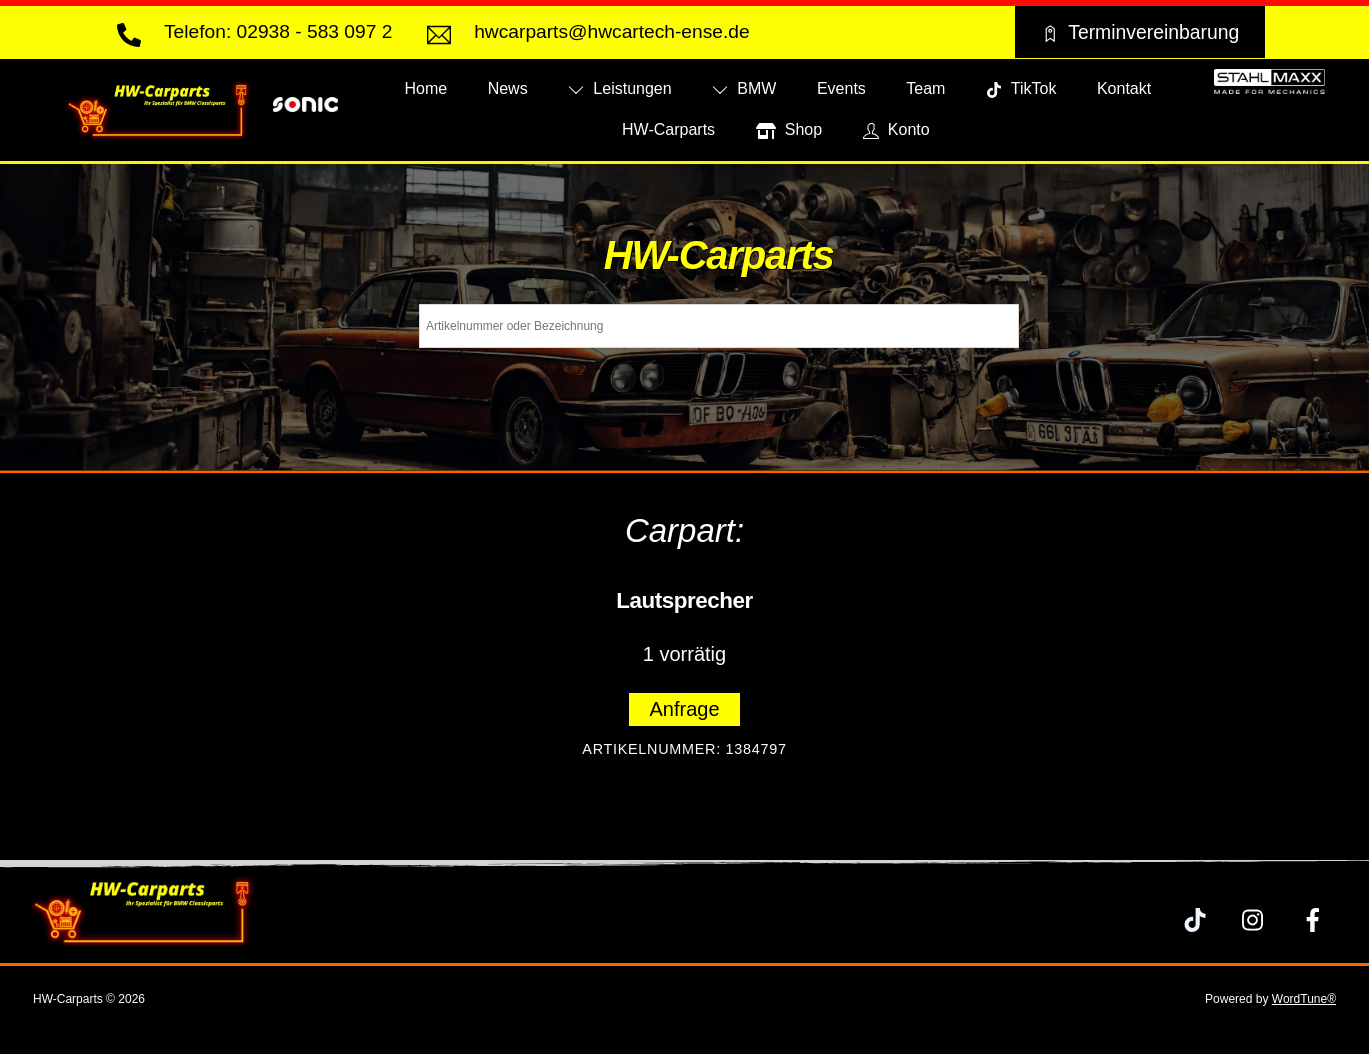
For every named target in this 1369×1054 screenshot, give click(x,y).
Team (925, 88)
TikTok (1021, 88)
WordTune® (1304, 999)
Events (841, 88)
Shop (789, 129)
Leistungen (620, 88)
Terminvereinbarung (1139, 32)
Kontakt (1124, 88)
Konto (896, 129)
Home (426, 88)
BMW (744, 88)
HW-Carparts (668, 129)
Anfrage (684, 709)
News (508, 88)
